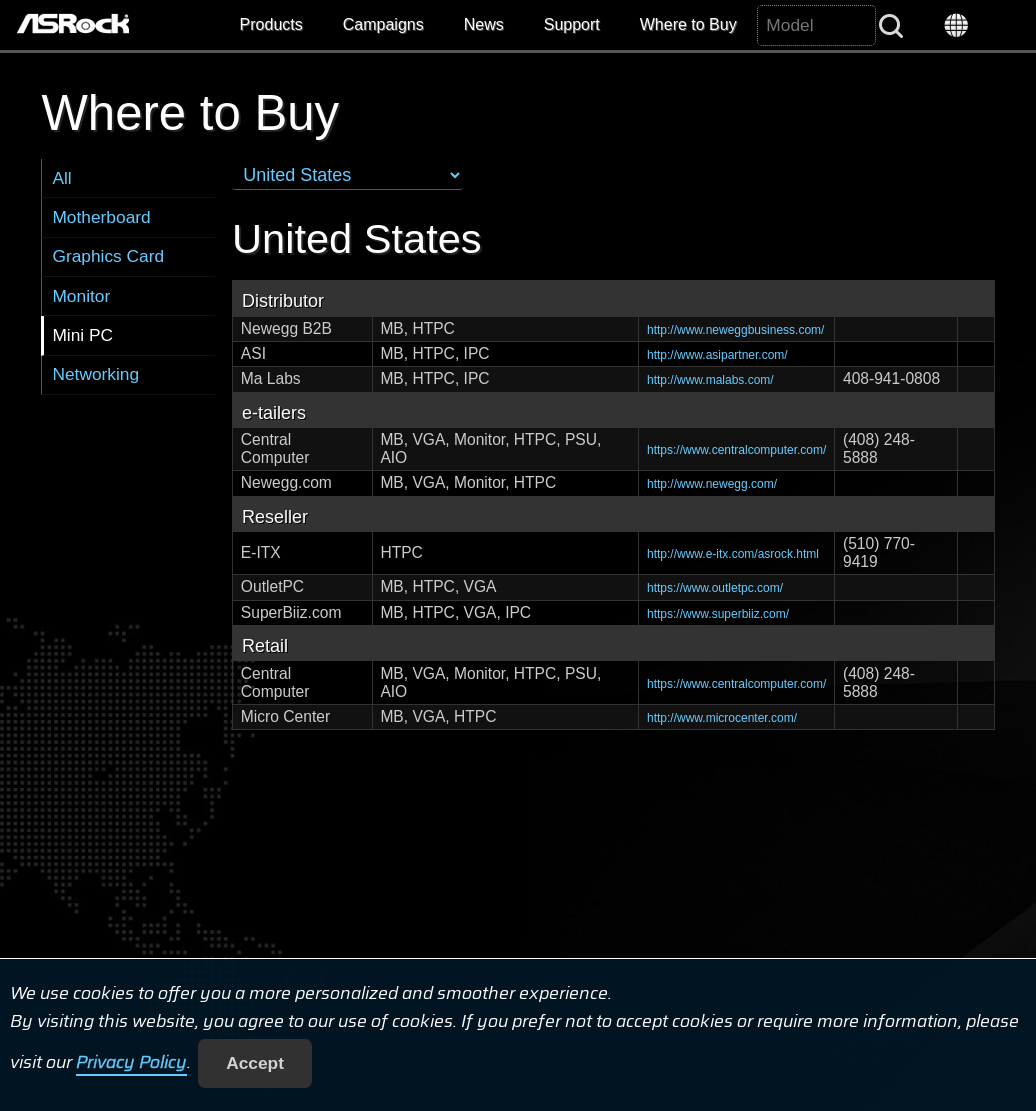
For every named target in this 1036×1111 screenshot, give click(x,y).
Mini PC (82, 335)
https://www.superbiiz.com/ (718, 614)
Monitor (81, 296)
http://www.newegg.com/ (712, 484)
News (484, 24)
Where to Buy (688, 24)
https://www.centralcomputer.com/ (736, 450)
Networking (95, 374)
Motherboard (101, 217)
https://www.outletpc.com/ (715, 588)
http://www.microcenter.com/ (722, 718)
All (61, 178)
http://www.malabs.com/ (710, 380)
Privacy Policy (131, 1063)
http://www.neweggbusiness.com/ (735, 330)
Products (271, 24)
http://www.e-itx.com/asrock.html (733, 554)
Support (572, 24)
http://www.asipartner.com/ (717, 355)
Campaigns (383, 24)
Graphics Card (108, 256)
